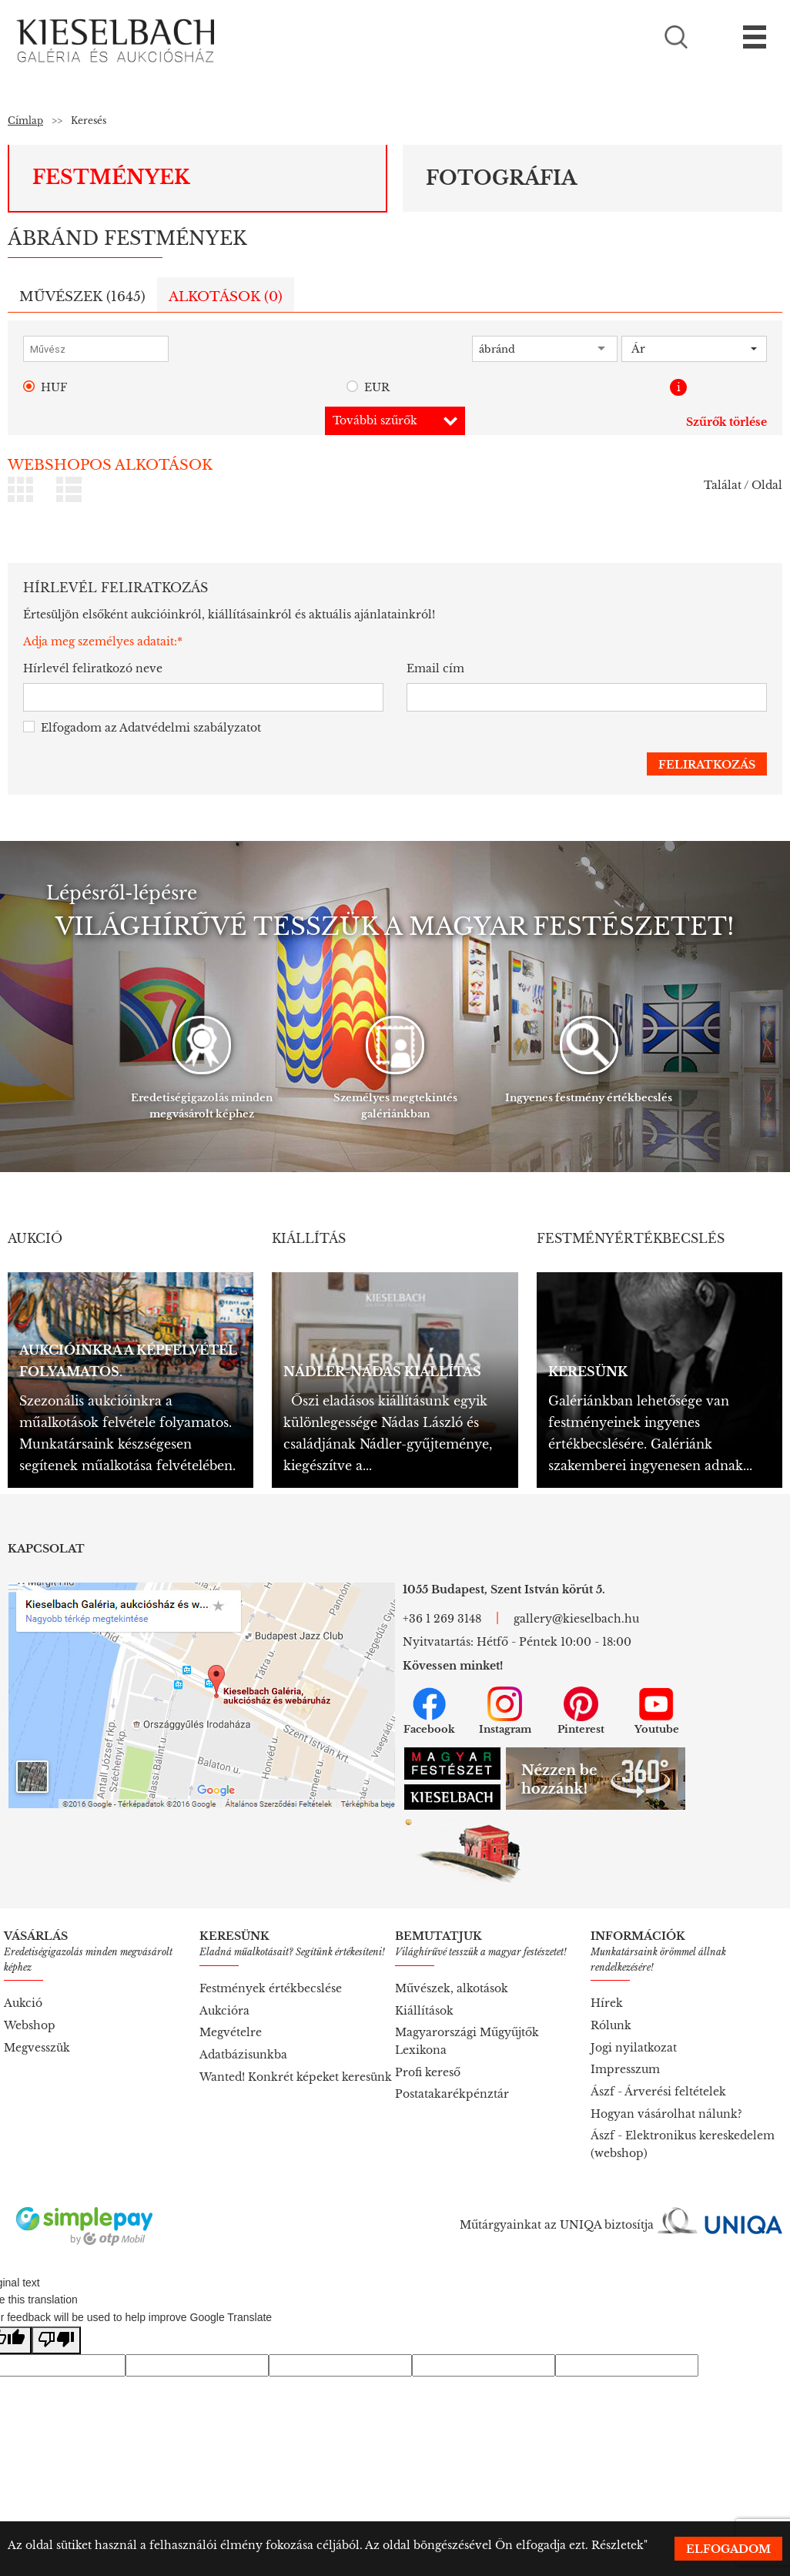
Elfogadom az (142, 728)
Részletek (617, 2545)
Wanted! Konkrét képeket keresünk (295, 2077)
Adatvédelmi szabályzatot (190, 728)
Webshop (29, 2025)
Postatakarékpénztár (452, 2094)
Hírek (607, 2003)
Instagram (505, 1711)
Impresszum (625, 2069)
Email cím (435, 668)
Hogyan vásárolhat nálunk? (666, 2114)
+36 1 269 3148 (442, 1619)
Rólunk (611, 2025)
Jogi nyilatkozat (634, 2048)
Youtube (656, 1711)
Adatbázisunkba (243, 2055)
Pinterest (580, 1711)
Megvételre (230, 2032)
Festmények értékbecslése (270, 1988)
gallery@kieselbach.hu (576, 1619)
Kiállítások (424, 2011)
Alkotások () (226, 297)
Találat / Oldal (743, 485)
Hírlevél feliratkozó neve (92, 668)
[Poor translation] (56, 2340)
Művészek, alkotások (451, 1988)
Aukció (23, 2003)
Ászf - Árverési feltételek (658, 2092)
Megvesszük (37, 2048)
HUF (45, 387)
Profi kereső (427, 2072)
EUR (368, 387)
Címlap (25, 120)
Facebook (429, 1711)
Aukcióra (224, 2011)
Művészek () (82, 297)
